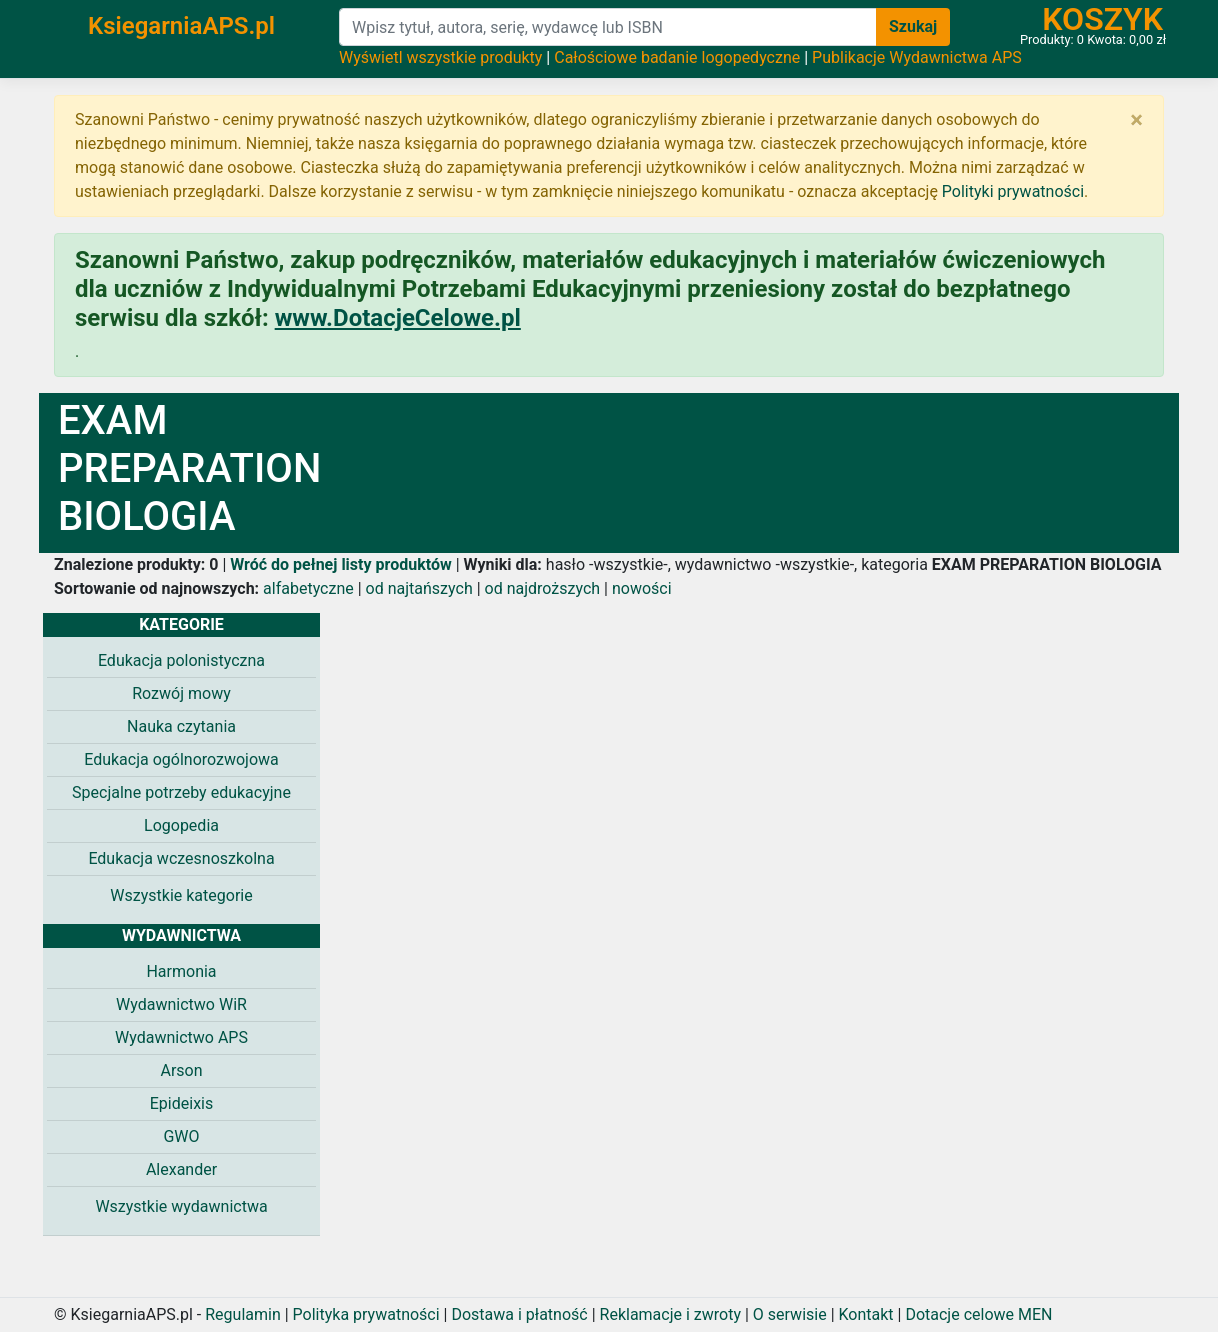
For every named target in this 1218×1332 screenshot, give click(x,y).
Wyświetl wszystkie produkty (440, 57)
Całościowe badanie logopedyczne (677, 57)
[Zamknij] (1136, 120)
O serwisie (790, 1314)
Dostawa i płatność (519, 1314)
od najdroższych (543, 588)
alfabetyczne (308, 588)
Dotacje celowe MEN (978, 1314)
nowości (642, 588)
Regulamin (243, 1314)
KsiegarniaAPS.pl (181, 26)
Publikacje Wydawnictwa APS (917, 57)
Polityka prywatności (366, 1314)
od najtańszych (419, 588)
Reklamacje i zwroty (670, 1314)
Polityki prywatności (1013, 191)
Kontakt (866, 1314)
